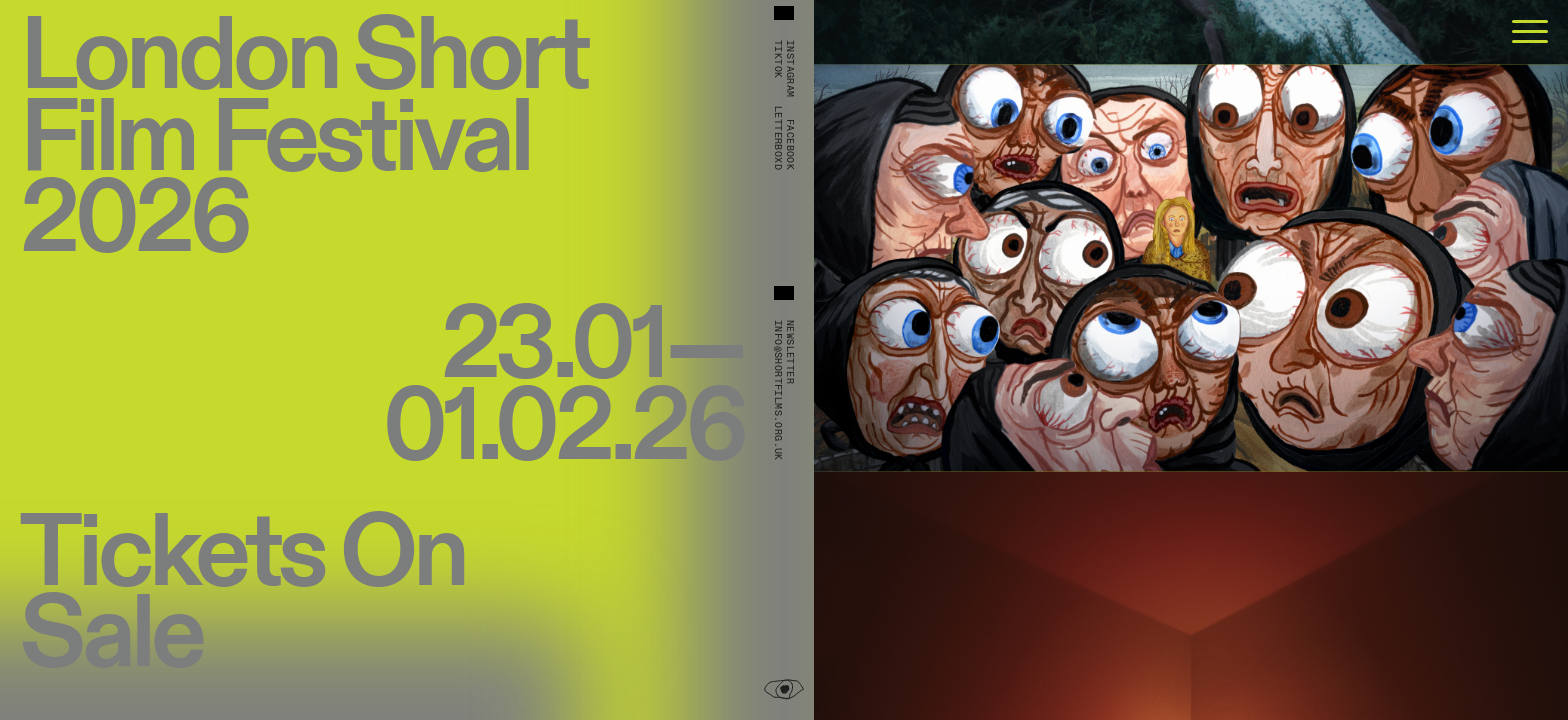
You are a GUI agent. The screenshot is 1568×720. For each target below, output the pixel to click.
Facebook (790, 144)
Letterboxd (778, 138)
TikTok (778, 59)
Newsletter (790, 352)
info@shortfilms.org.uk (778, 390)
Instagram (790, 69)
